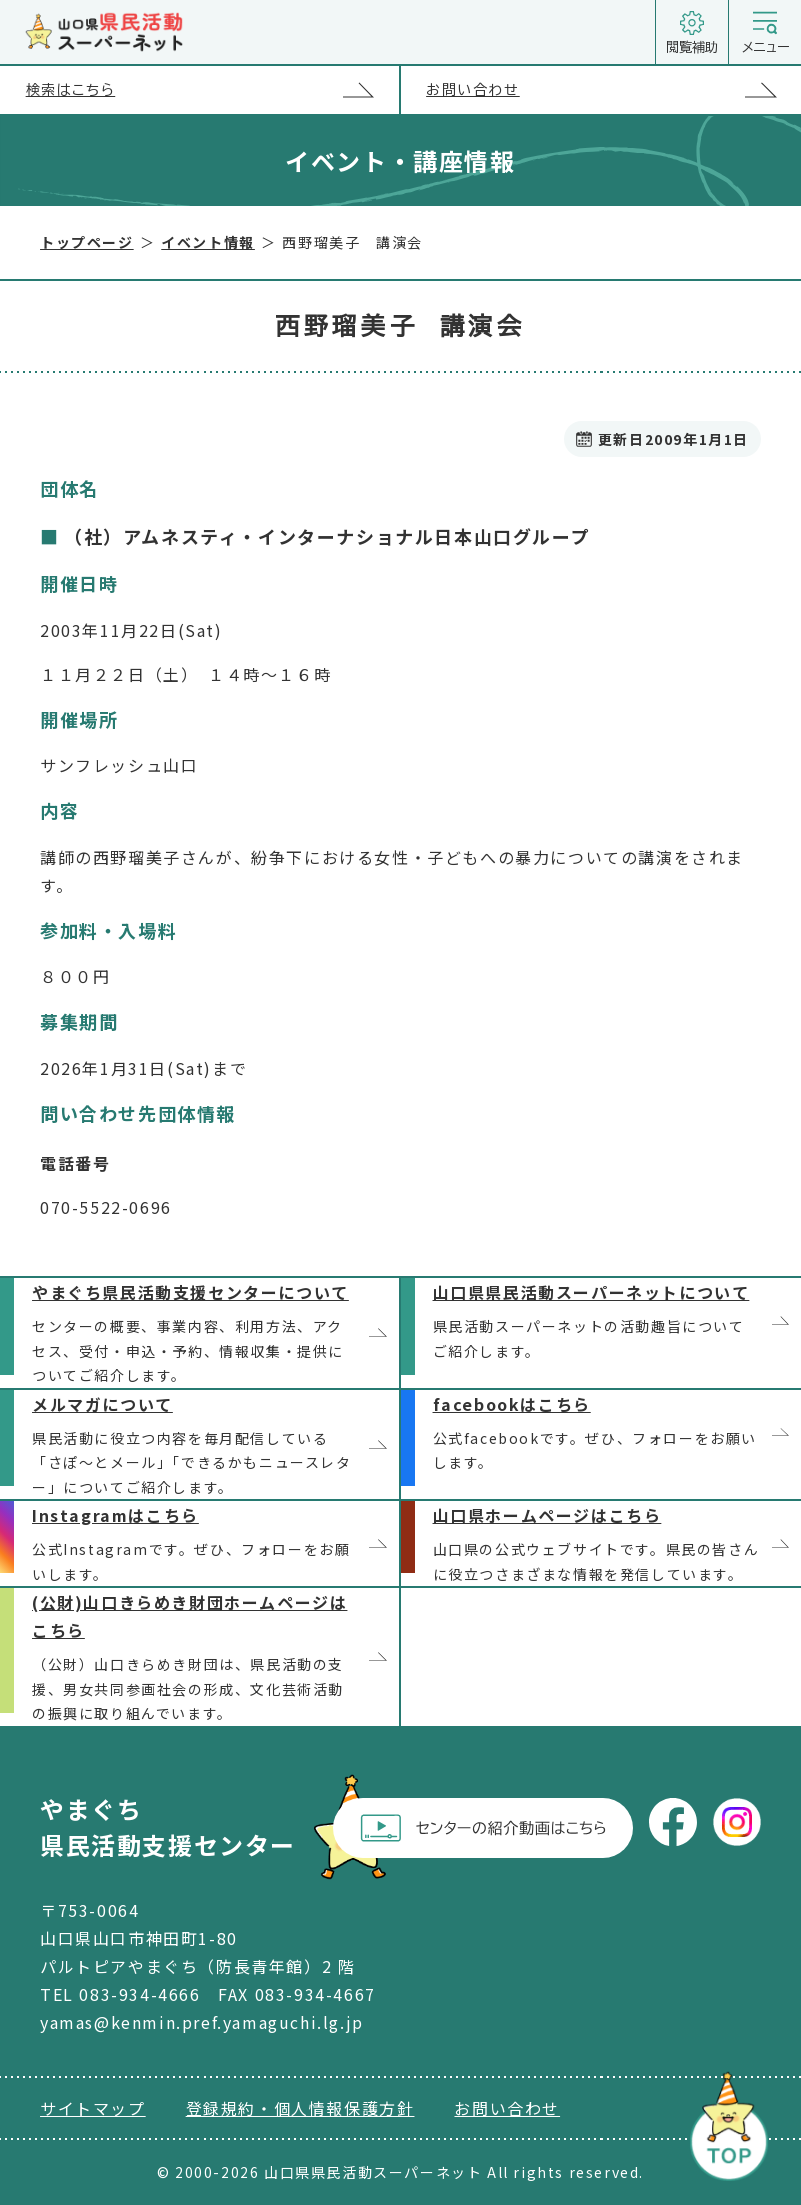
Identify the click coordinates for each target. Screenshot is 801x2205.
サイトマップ (93, 2108)
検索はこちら (212, 90)
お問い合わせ (613, 90)
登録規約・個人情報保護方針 (300, 2108)
